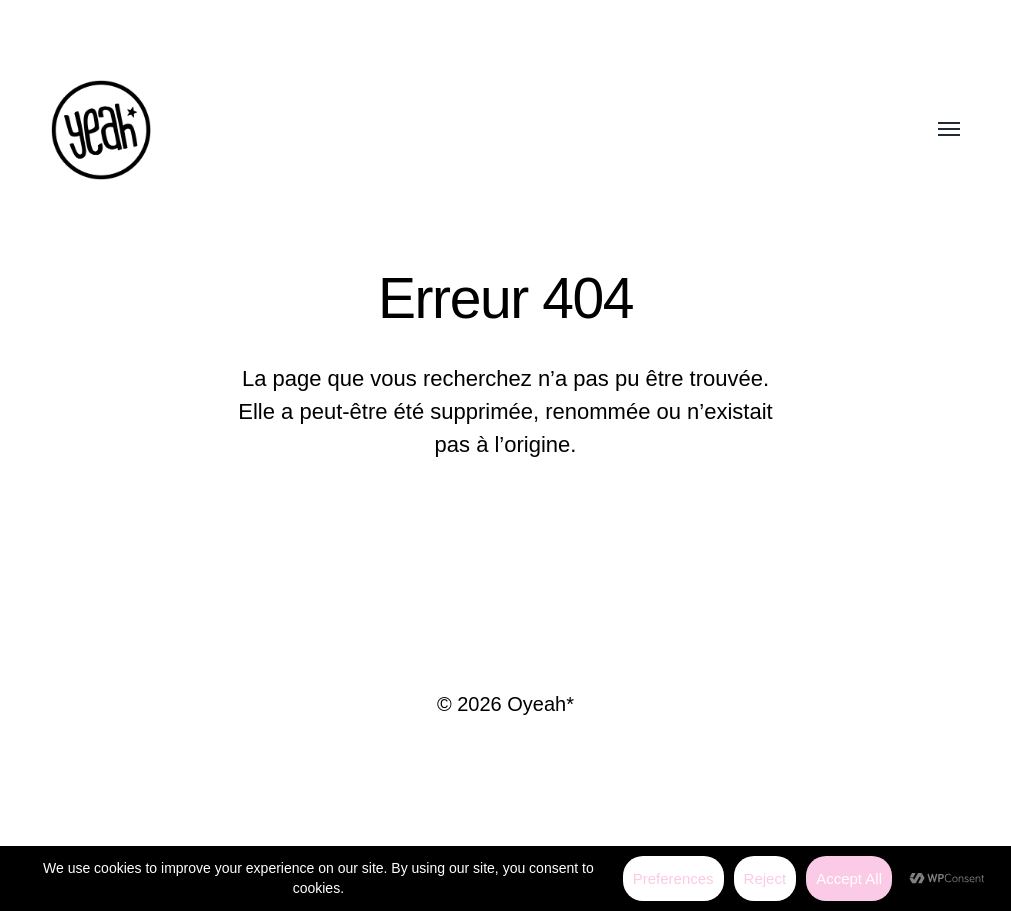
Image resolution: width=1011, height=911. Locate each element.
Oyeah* (540, 704)
